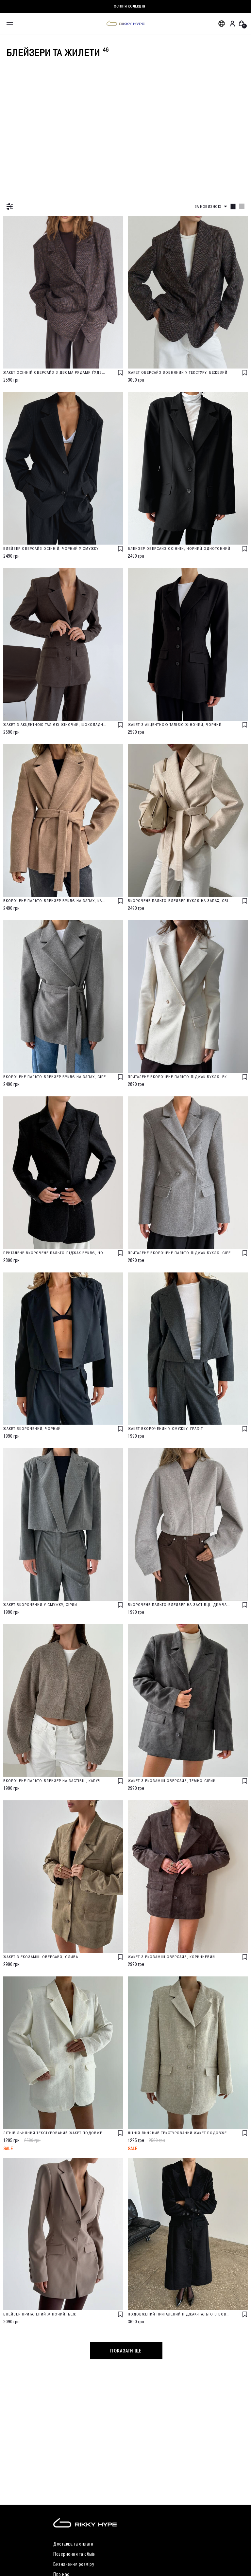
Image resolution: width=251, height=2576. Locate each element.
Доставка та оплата (73, 2544)
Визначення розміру (73, 2564)
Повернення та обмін (74, 2554)
